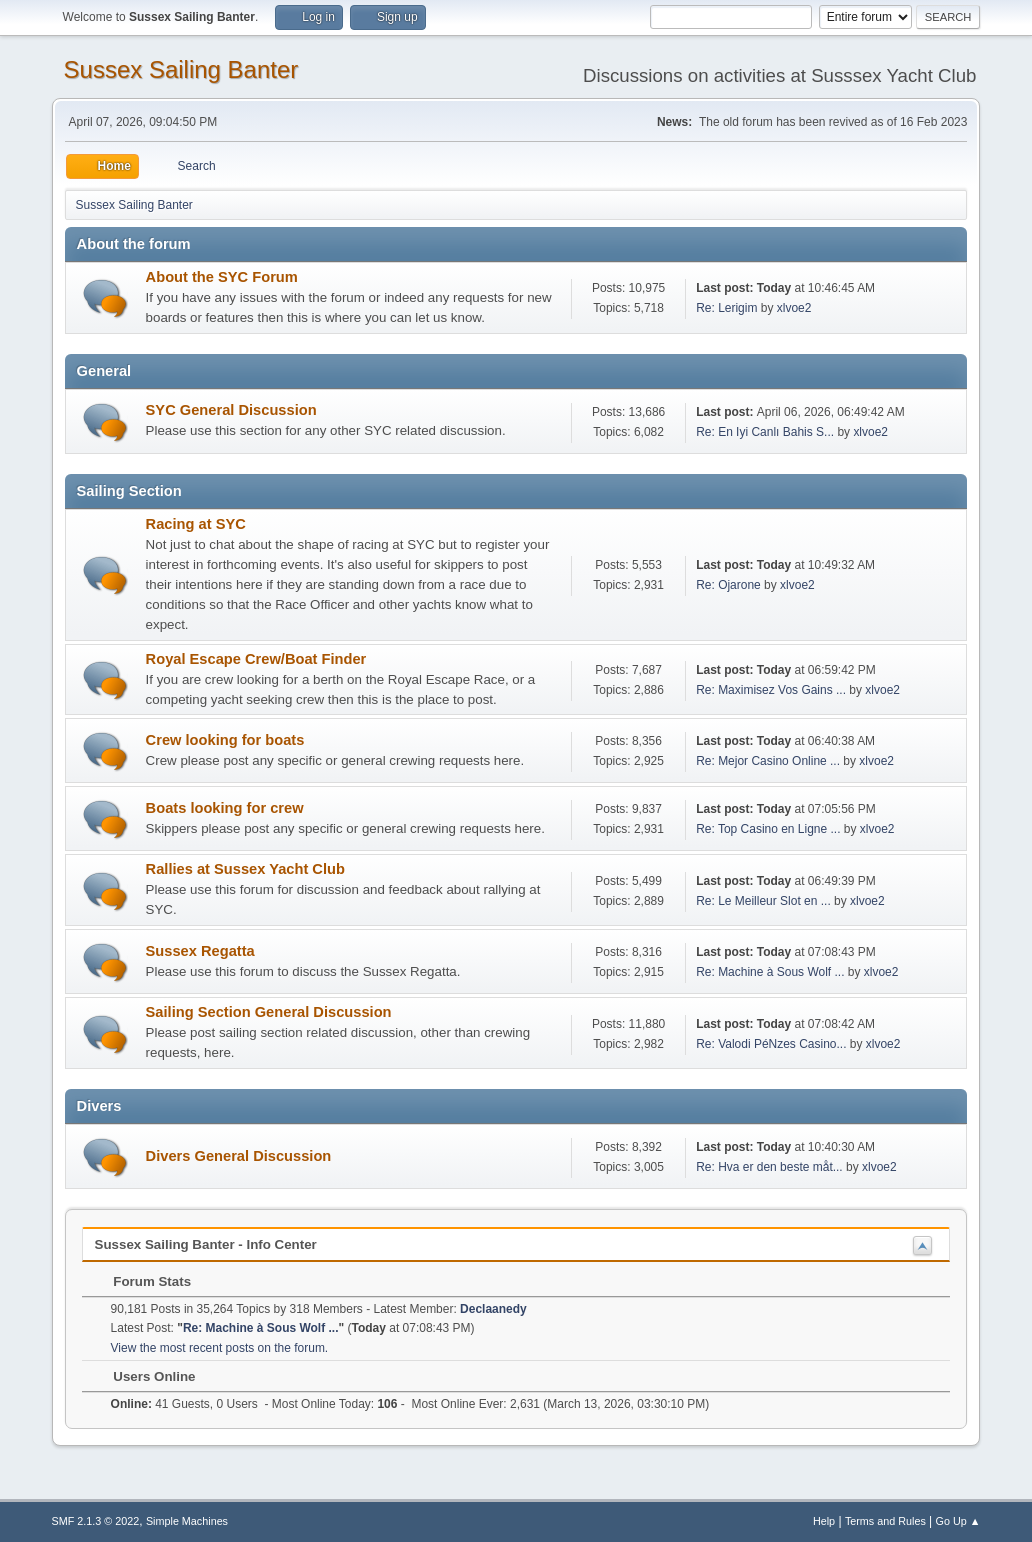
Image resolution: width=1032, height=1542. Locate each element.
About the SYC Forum (222, 277)
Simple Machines (187, 1521)
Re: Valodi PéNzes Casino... (771, 1044)
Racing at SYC (196, 524)
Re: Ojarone (728, 585)
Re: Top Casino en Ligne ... (768, 829)
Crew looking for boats (225, 740)
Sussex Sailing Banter (181, 69)
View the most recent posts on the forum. (220, 1348)
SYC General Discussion (231, 410)
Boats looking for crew (225, 808)
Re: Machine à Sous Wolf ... (770, 972)
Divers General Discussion (239, 1156)
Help (824, 1521)
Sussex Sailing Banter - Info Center (206, 1244)
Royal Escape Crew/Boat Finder (256, 659)
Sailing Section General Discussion (269, 1012)
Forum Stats (142, 1281)
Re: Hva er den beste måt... (769, 1167)
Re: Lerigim (726, 308)
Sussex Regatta (200, 951)
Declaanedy (493, 1309)
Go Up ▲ (958, 1521)
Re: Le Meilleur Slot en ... (763, 901)
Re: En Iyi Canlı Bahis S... (765, 432)
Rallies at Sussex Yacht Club (245, 869)
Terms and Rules (885, 1521)
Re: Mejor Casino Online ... (768, 761)
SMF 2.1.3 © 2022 (96, 1521)
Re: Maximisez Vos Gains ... (771, 690)
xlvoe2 (794, 308)
